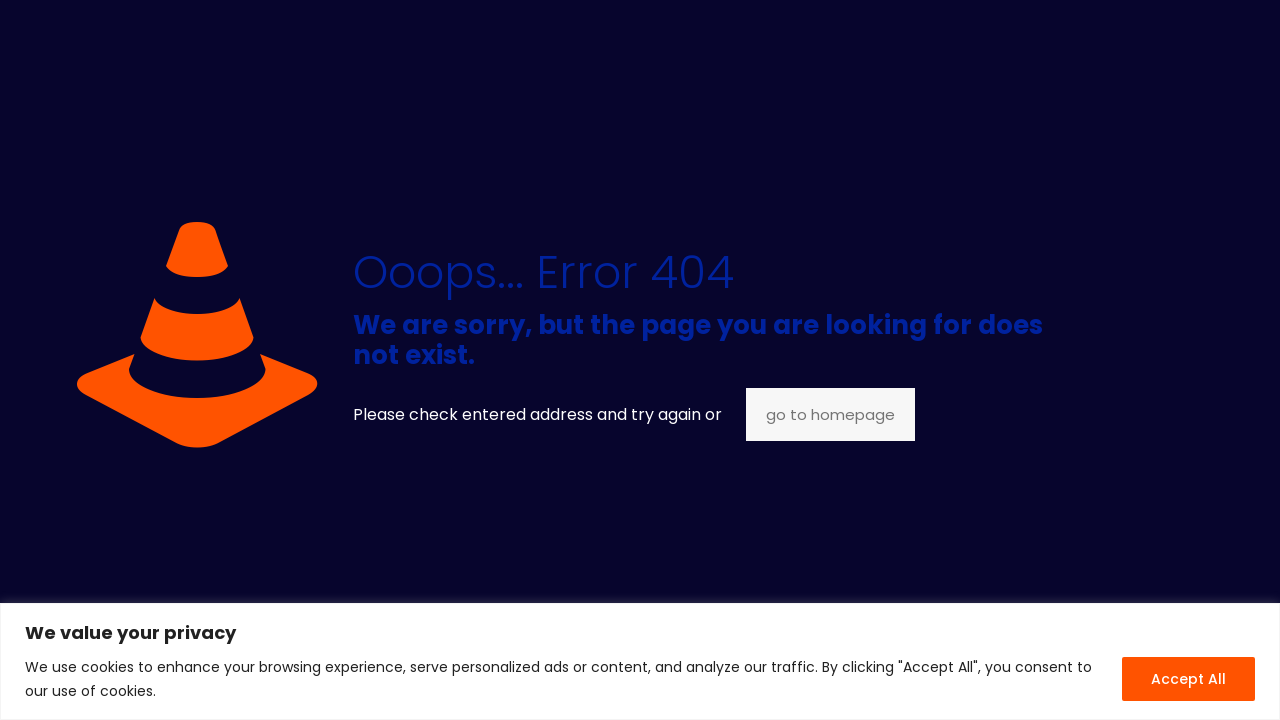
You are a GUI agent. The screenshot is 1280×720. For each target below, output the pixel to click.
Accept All (1188, 679)
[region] (640, 661)
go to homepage (830, 414)
